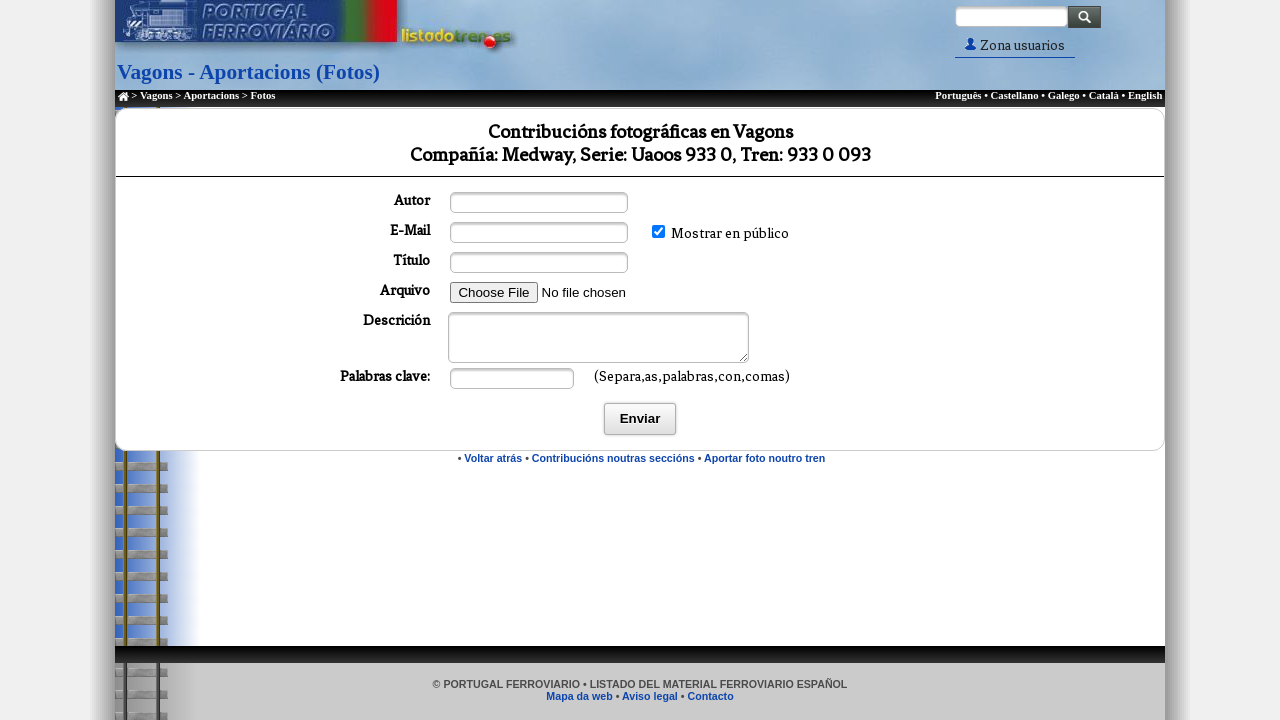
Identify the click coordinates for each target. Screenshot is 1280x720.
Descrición (396, 320)
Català (1104, 95)
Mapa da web (579, 696)
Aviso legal (650, 696)
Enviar (640, 418)
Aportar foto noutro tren (764, 458)
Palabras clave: (385, 376)
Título (411, 260)
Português (958, 95)
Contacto (710, 696)
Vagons (156, 95)
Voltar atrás (493, 458)
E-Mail (410, 230)
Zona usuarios (1015, 45)
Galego (1064, 95)
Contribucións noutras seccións (613, 458)
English (1145, 95)
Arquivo (405, 290)
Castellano (1015, 95)
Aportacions (211, 95)
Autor (412, 200)
